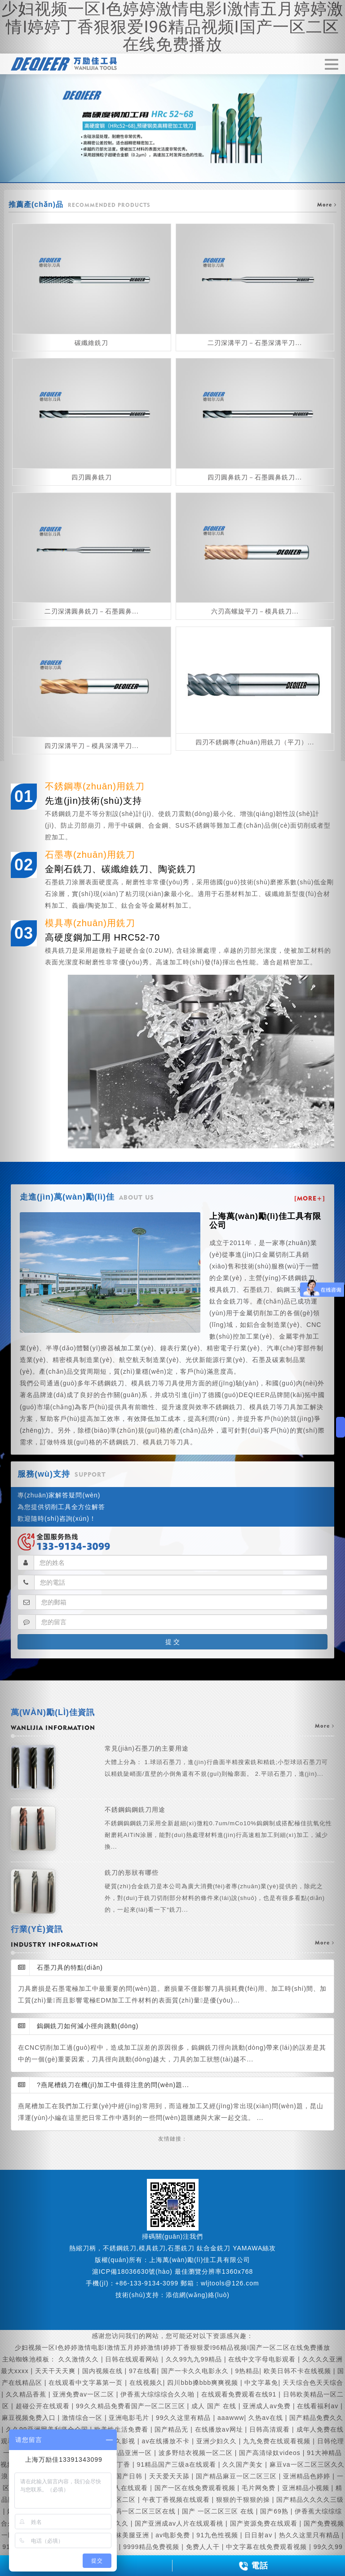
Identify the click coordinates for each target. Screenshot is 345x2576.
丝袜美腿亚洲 (130, 2535)
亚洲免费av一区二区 (84, 2394)
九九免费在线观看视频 (278, 2441)
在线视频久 (146, 2382)
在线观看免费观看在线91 (240, 2394)
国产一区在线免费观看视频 (196, 2487)
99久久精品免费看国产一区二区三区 (131, 2406)
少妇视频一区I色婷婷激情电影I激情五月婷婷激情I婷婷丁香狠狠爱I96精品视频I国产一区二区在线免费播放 (172, 2347)
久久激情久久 (79, 2359)
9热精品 (247, 2370)
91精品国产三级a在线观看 (177, 2464)
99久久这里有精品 (184, 2417)
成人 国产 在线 (215, 2406)
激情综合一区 (83, 2417)
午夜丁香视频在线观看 (177, 2499)
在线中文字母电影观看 (263, 2359)
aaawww (230, 2417)
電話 (253, 2565)
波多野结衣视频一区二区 (197, 2452)
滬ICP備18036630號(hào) (132, 2271)
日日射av (259, 2535)
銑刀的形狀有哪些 (219, 1892)
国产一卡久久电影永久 (196, 2370)
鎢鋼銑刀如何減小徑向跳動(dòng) (78, 2025)
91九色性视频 (218, 2535)
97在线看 (143, 2370)
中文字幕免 (261, 2382)
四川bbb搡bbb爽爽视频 (203, 2382)
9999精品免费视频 (152, 2546)
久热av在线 (266, 2417)
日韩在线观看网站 (133, 2359)
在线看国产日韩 (120, 2476)
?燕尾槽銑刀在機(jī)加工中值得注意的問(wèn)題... (103, 2084)
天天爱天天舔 (170, 2476)
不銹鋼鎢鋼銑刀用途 (219, 1829)
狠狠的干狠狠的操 (244, 2499)
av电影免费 (173, 2535)
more (324, 1725)
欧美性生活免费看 (122, 2429)
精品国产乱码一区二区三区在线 (129, 2511)
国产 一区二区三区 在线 (219, 2511)
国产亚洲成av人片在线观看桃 (180, 2523)
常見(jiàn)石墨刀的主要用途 (219, 1762)
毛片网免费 (260, 2487)
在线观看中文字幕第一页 (87, 2382)
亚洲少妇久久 (217, 2441)
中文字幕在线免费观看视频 (267, 2546)
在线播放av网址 (220, 2429)
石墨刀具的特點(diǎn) (60, 1967)
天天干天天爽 (56, 2370)
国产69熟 (275, 2511)
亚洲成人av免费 (268, 2406)
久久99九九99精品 (195, 2359)
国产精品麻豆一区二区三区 (237, 2476)
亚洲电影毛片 (130, 2417)
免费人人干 (204, 2546)
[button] (26, 1288)
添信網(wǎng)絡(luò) (198, 2294)
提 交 (172, 1641)
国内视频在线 (103, 2370)
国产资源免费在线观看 (265, 2523)
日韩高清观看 (270, 2429)
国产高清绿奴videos (270, 2452)
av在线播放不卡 (167, 2441)
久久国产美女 (243, 2464)
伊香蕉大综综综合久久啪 (158, 2394)
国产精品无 (172, 2429)
